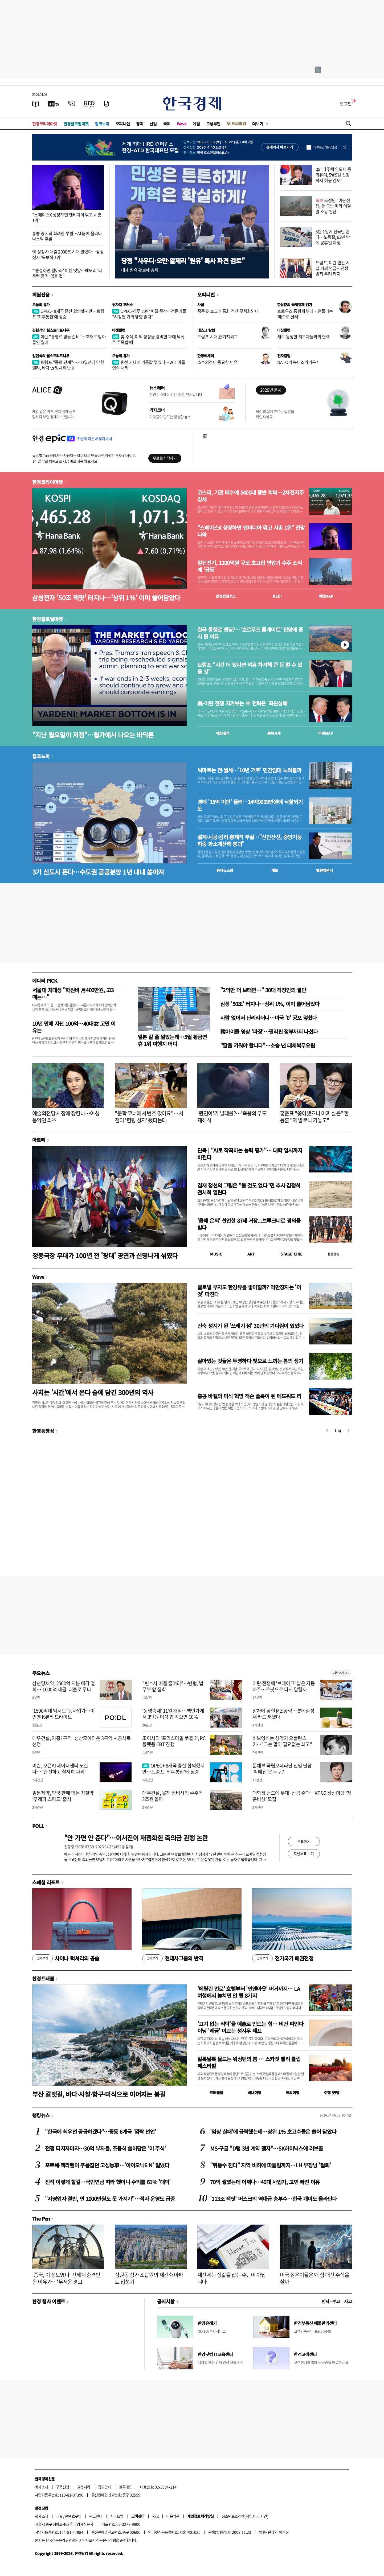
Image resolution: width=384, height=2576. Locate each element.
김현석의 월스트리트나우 (51, 330)
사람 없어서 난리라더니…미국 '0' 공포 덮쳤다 (268, 1018)
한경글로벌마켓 (76, 123)
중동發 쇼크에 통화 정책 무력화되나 (228, 311)
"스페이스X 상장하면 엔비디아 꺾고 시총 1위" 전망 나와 (251, 531)
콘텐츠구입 (73, 2516)
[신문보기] (35, 103)
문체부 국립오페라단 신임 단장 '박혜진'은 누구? (282, 1768)
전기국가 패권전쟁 (282, 1958)
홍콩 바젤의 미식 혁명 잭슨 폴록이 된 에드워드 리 (249, 1396)
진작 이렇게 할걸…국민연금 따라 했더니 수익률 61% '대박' (108, 2182)
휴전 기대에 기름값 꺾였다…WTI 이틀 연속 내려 (148, 365)
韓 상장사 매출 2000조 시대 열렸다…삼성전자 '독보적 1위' (68, 254)
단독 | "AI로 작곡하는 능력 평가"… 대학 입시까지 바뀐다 (249, 1153)
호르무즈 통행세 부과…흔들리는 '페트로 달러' (305, 314)
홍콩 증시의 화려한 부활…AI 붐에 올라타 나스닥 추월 (67, 236)
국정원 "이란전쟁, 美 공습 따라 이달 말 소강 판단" (333, 206)
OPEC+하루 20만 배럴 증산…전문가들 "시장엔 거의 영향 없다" (149, 314)
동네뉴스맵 (224, 870)
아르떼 (38, 1139)
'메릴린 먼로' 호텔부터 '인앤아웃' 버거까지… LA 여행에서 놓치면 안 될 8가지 (248, 1992)
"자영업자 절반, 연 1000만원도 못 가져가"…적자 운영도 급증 (110, 2198)
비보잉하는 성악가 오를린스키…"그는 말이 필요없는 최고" (282, 1741)
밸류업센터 (324, 870)
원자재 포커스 (122, 304)
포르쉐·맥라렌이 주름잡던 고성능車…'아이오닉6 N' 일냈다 (107, 2165)
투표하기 (304, 1841)
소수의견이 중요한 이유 (217, 362)
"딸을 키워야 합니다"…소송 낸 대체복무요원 (267, 1045)
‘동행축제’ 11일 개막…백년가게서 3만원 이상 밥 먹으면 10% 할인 (173, 1717)
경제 (139, 123)
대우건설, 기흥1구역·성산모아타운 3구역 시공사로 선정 (81, 1741)
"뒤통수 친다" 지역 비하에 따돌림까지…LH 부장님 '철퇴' (270, 2165)
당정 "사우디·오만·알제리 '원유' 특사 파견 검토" (183, 260)
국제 (166, 123)
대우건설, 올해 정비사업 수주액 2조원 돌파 (172, 1796)
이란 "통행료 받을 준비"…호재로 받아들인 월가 (69, 339)
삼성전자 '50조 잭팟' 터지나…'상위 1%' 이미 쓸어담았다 (106, 597)
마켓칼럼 (118, 330)
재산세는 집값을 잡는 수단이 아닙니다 (231, 2278)
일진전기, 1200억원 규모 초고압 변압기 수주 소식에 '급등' (249, 566)
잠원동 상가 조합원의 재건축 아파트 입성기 (149, 2278)
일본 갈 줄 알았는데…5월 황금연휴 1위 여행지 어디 (172, 1040)
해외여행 (292, 2092)
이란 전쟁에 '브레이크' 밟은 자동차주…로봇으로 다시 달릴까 (283, 1686)
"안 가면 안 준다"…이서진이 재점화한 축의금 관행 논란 (136, 1837)
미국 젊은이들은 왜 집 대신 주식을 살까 (314, 2278)
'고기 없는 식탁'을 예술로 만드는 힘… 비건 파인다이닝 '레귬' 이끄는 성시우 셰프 (250, 2027)
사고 (348, 2301)
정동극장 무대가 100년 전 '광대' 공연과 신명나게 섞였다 (105, 1255)
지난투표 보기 (303, 1853)
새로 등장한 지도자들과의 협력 (303, 336)
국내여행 (254, 2092)
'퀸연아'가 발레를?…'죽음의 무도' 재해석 (232, 1116)
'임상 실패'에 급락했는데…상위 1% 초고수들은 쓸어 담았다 (273, 2131)
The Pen (41, 2218)
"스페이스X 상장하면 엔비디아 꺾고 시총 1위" (66, 217)
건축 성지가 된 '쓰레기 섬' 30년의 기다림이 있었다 (250, 1326)
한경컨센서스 (225, 596)
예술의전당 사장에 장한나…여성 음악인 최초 (65, 1116)
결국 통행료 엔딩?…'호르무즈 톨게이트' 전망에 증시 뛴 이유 (250, 633)
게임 (196, 123)
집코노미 (102, 123)
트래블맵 (216, 2092)
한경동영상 (43, 1430)
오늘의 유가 (41, 304)
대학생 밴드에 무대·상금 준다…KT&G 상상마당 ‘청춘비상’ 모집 (301, 1796)
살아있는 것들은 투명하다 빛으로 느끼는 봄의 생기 (250, 1361)
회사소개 (41, 2486)
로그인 (346, 103)
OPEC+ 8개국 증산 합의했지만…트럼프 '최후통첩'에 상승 (68, 314)
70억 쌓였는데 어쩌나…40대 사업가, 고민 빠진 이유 (265, 2182)
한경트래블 (43, 1978)
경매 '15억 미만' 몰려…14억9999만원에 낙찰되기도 (250, 805)
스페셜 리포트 (46, 1882)
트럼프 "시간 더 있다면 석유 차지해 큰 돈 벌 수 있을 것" (249, 668)
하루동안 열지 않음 (325, 147)
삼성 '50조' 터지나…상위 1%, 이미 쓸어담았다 (270, 1004)
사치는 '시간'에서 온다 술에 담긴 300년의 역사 (92, 1392)
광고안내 (104, 2486)
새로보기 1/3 (341, 1673)
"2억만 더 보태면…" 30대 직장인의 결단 (263, 990)
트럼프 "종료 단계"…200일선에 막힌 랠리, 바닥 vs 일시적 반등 (68, 365)
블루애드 (125, 2486)
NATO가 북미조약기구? (297, 362)
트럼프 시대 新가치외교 (217, 336)
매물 (274, 870)
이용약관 (172, 2516)
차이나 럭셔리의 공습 (65, 1958)
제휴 (59, 2516)
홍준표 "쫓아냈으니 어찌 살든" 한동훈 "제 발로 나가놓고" (314, 1116)
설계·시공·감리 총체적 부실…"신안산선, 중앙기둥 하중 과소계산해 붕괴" (249, 840)
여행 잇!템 (331, 2092)
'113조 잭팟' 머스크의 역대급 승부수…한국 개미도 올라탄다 (273, 2198)
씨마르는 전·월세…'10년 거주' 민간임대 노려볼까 (249, 770)
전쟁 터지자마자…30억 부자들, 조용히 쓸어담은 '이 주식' (105, 2148)
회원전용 (41, 294)
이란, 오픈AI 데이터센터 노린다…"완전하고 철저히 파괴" (60, 1768)
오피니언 (123, 123)
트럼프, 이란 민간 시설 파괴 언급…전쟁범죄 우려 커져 (333, 268)
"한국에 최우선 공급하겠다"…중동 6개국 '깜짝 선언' (100, 2131)
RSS (155, 2516)
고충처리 (83, 2486)
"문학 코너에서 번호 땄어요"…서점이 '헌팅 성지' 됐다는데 (149, 1116)
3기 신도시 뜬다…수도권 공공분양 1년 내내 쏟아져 (98, 872)
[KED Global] (89, 103)
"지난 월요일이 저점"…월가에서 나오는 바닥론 (93, 735)
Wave (181, 123)
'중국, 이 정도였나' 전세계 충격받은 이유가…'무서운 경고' (66, 2278)
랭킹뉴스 (41, 2115)
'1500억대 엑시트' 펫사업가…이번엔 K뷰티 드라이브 (63, 1713)
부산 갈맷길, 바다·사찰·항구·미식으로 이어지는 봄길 (98, 2094)
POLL (38, 1825)
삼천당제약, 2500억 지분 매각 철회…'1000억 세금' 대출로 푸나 (63, 1686)
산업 (153, 123)
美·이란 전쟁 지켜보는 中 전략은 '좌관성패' (242, 703)
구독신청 (62, 2486)
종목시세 (274, 733)
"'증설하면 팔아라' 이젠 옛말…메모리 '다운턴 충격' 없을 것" (67, 273)
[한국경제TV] (53, 103)
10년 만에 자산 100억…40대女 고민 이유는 (73, 1027)
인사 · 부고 (331, 2301)
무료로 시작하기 (165, 458)
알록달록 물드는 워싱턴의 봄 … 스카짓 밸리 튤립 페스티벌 (248, 2062)
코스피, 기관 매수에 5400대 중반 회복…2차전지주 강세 (250, 496)
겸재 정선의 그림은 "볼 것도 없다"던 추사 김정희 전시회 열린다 (248, 1189)
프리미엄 (238, 123)
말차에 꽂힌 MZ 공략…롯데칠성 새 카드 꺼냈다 (283, 1713)
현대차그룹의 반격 (172, 1958)
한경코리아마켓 (44, 123)
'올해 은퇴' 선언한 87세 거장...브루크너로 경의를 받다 (248, 1224)
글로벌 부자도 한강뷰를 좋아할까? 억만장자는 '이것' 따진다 (249, 1290)
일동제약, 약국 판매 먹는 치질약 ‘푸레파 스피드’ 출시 (63, 1796)
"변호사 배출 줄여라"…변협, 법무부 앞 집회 (172, 1686)
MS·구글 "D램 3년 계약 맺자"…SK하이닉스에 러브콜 (266, 2148)
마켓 (326, 596)
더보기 (257, 123)
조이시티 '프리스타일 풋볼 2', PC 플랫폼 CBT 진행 (173, 1741)
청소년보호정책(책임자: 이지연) (245, 2516)
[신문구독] (106, 103)
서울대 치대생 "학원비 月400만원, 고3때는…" (73, 993)
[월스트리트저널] (71, 103)
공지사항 (166, 2301)
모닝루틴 (213, 123)
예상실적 (223, 733)
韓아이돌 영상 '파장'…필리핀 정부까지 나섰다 (269, 1031)
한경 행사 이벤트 (48, 2301)
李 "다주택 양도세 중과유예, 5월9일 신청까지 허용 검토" (333, 174)
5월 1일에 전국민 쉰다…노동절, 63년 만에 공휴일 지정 (333, 237)
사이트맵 (117, 2516)
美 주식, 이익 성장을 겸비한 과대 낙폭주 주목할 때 (148, 339)
